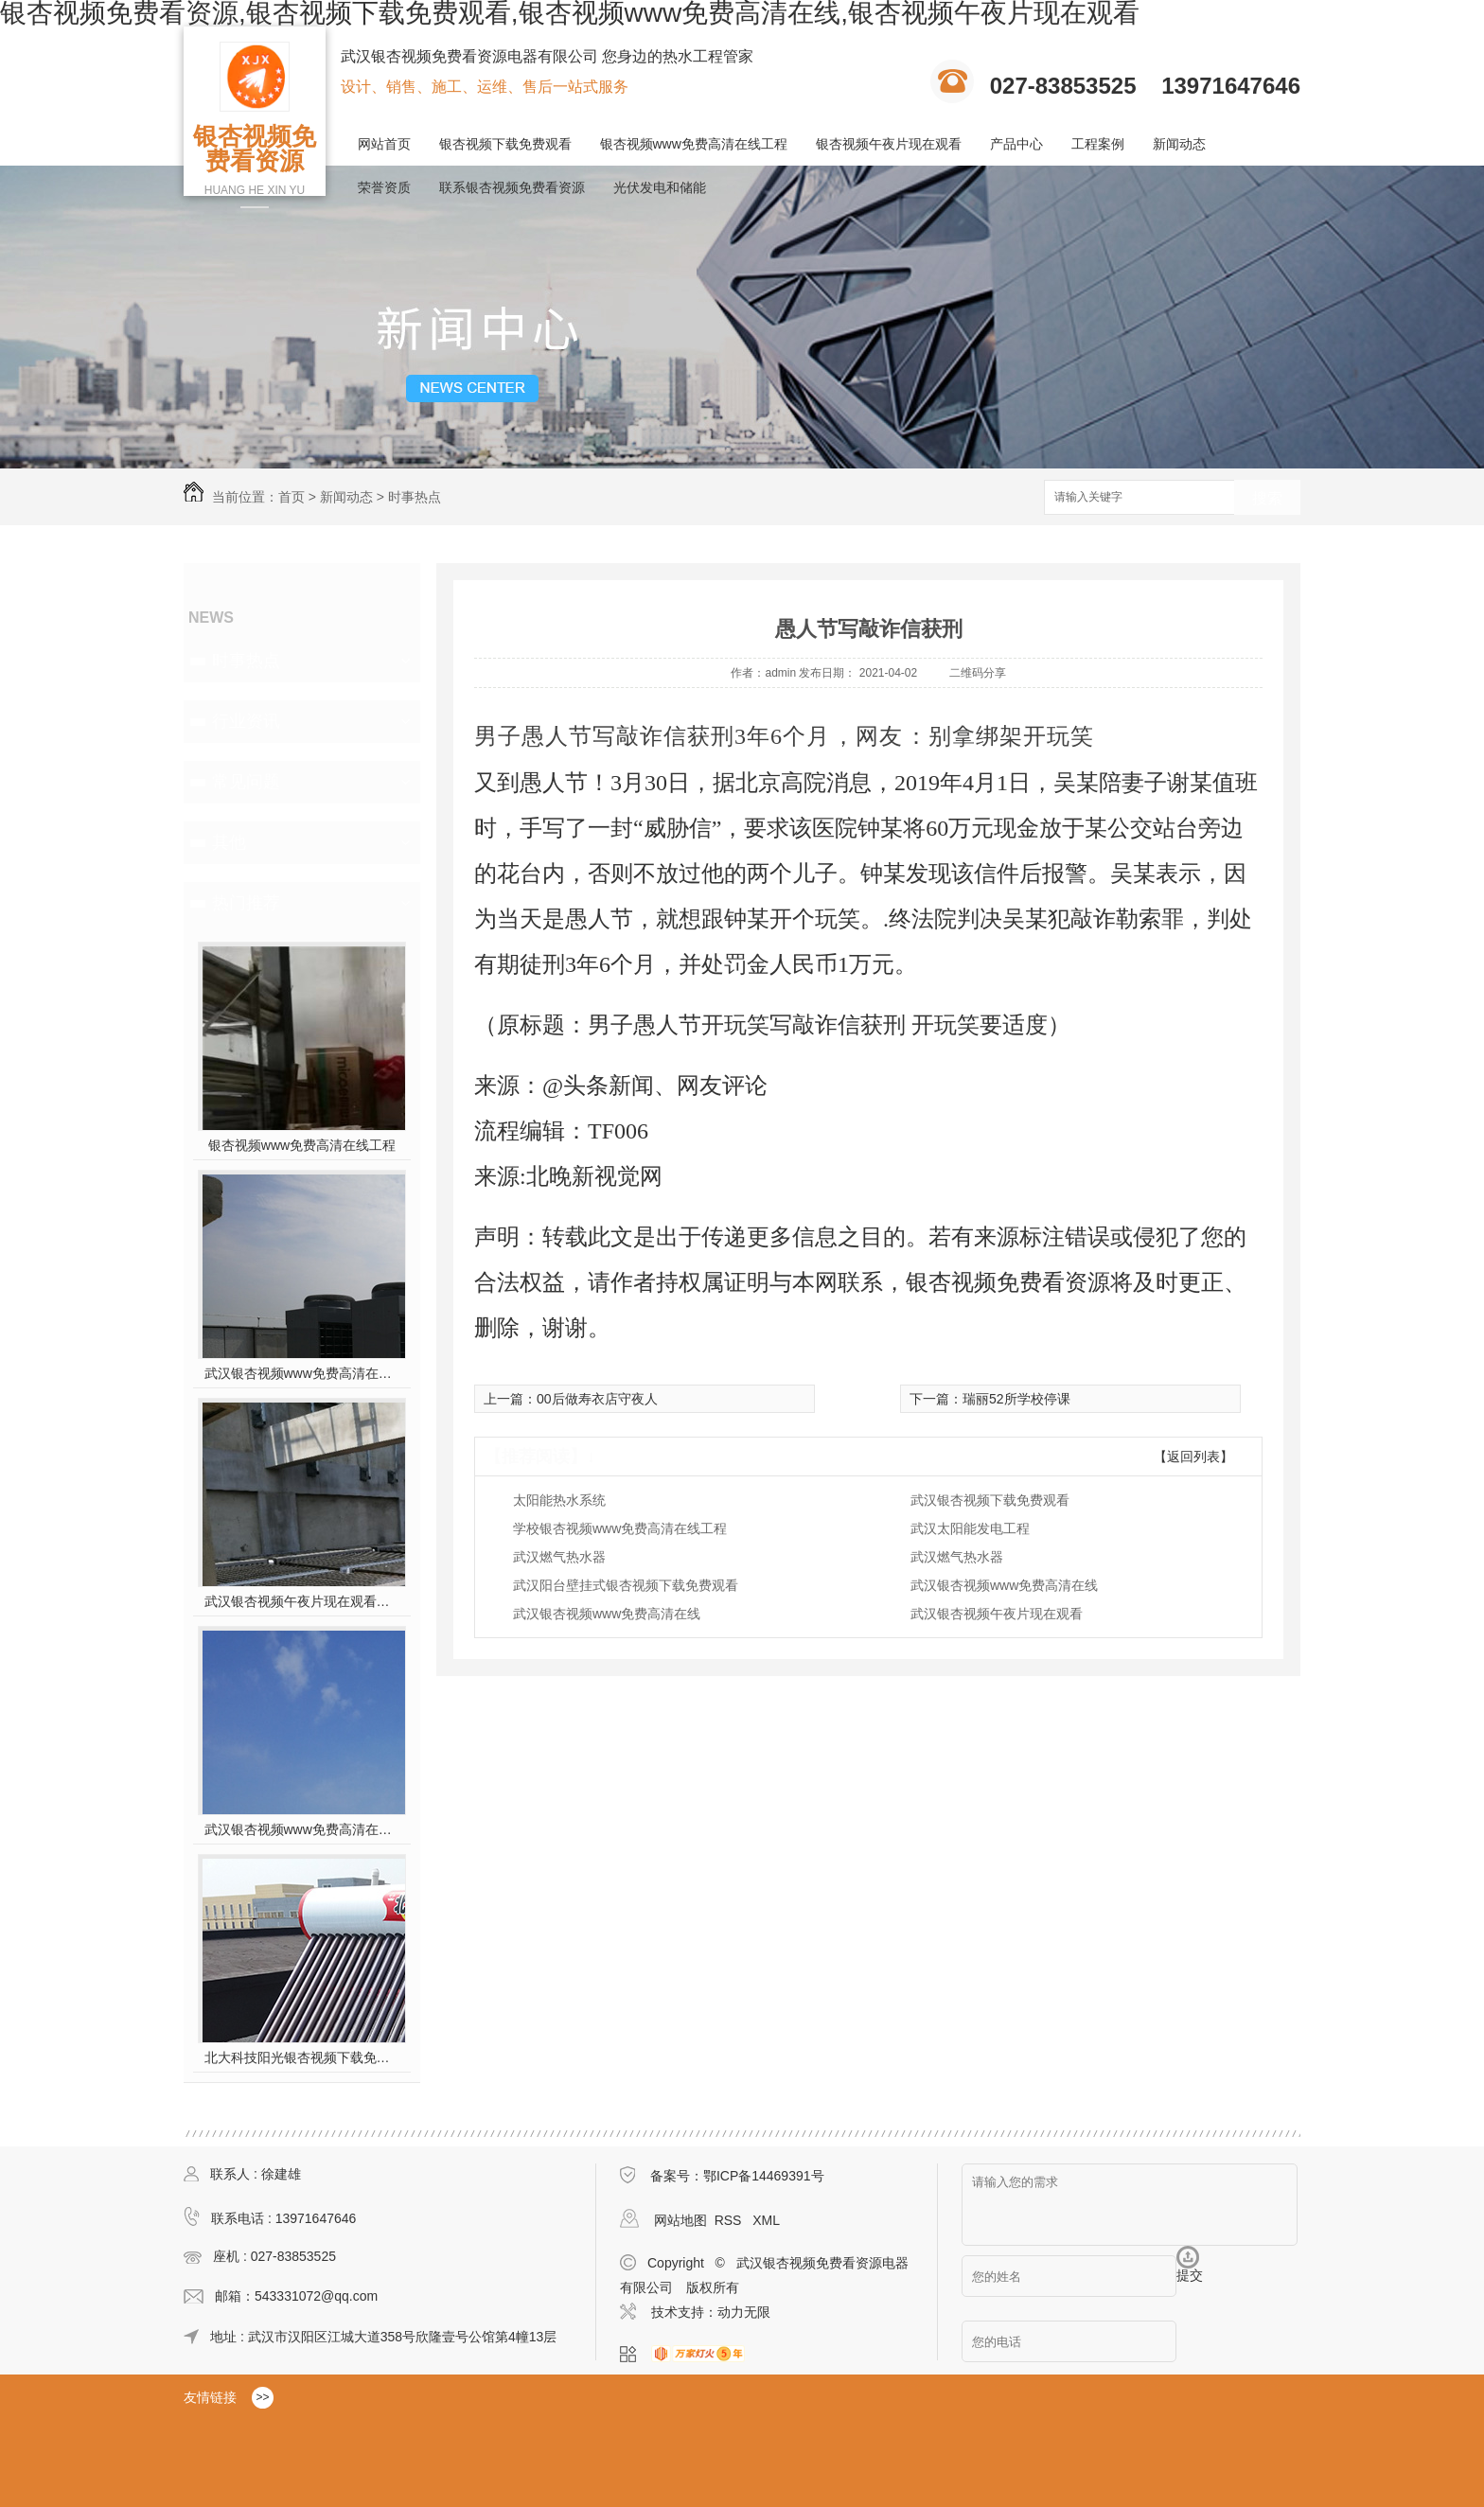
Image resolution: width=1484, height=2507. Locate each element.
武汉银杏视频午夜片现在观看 (996, 1613)
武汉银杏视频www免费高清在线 (1004, 1585)
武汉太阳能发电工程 (970, 1528)
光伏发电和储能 (659, 187)
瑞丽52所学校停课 (1016, 1398)
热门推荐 (246, 902)
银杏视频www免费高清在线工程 (693, 143)
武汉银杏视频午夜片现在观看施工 (302, 1601)
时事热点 (414, 496)
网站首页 (384, 143)
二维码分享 (977, 673)
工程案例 (1097, 143)
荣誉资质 (384, 187)
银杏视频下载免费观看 (505, 143)
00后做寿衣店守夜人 (597, 1398)
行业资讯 (246, 721)
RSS (730, 2220)
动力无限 (743, 2312)
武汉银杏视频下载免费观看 (989, 1500)
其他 (229, 842)
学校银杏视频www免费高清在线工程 (620, 1528)
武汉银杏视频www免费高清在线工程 (302, 1829)
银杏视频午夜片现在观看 (889, 143)
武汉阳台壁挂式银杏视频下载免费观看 (625, 1585)
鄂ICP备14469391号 (763, 2175)
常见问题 (246, 781)
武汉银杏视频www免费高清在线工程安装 (302, 1373)
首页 (291, 496)
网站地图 (680, 2220)
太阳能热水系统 (559, 1500)
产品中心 (1016, 143)
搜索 (1267, 498)
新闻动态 (1179, 143)
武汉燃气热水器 (559, 1556)
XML (766, 2220)
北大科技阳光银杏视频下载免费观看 (302, 2057)
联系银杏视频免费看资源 (512, 187)
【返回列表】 (1193, 1456)
